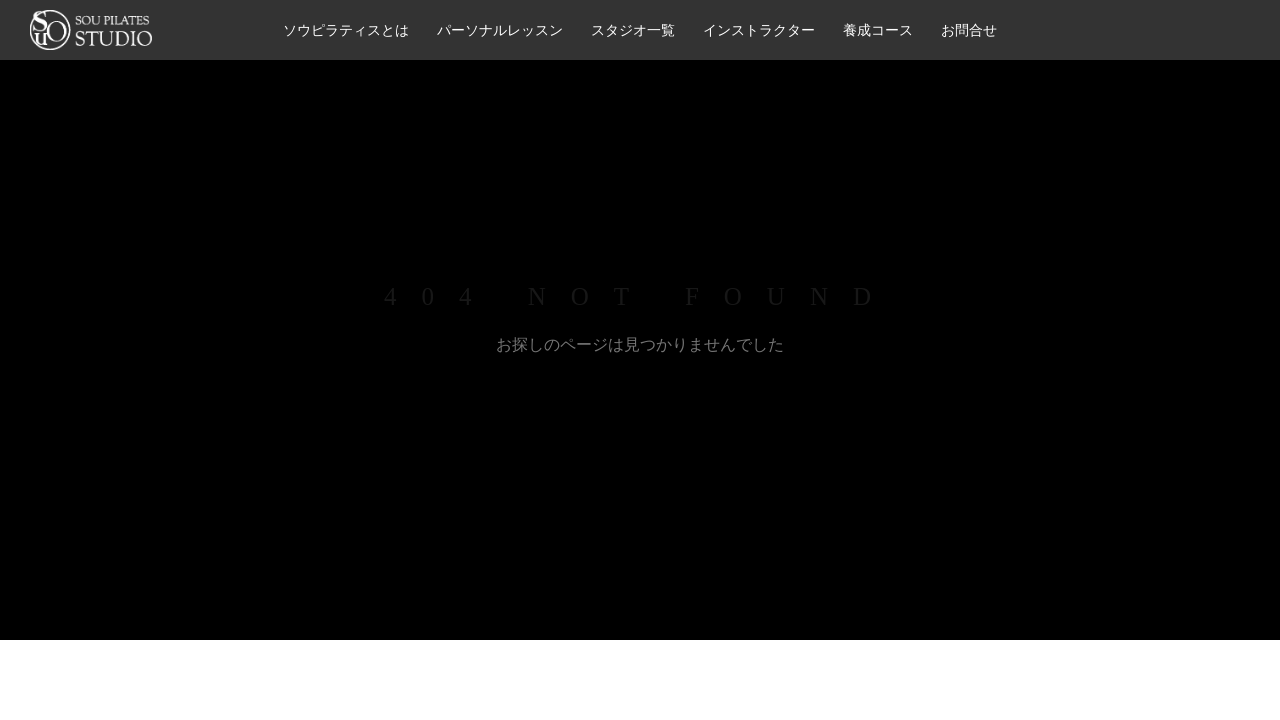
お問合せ (969, 30)
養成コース (878, 30)
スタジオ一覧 (633, 30)
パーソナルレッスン (500, 30)
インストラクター (759, 30)
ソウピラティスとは (346, 30)
